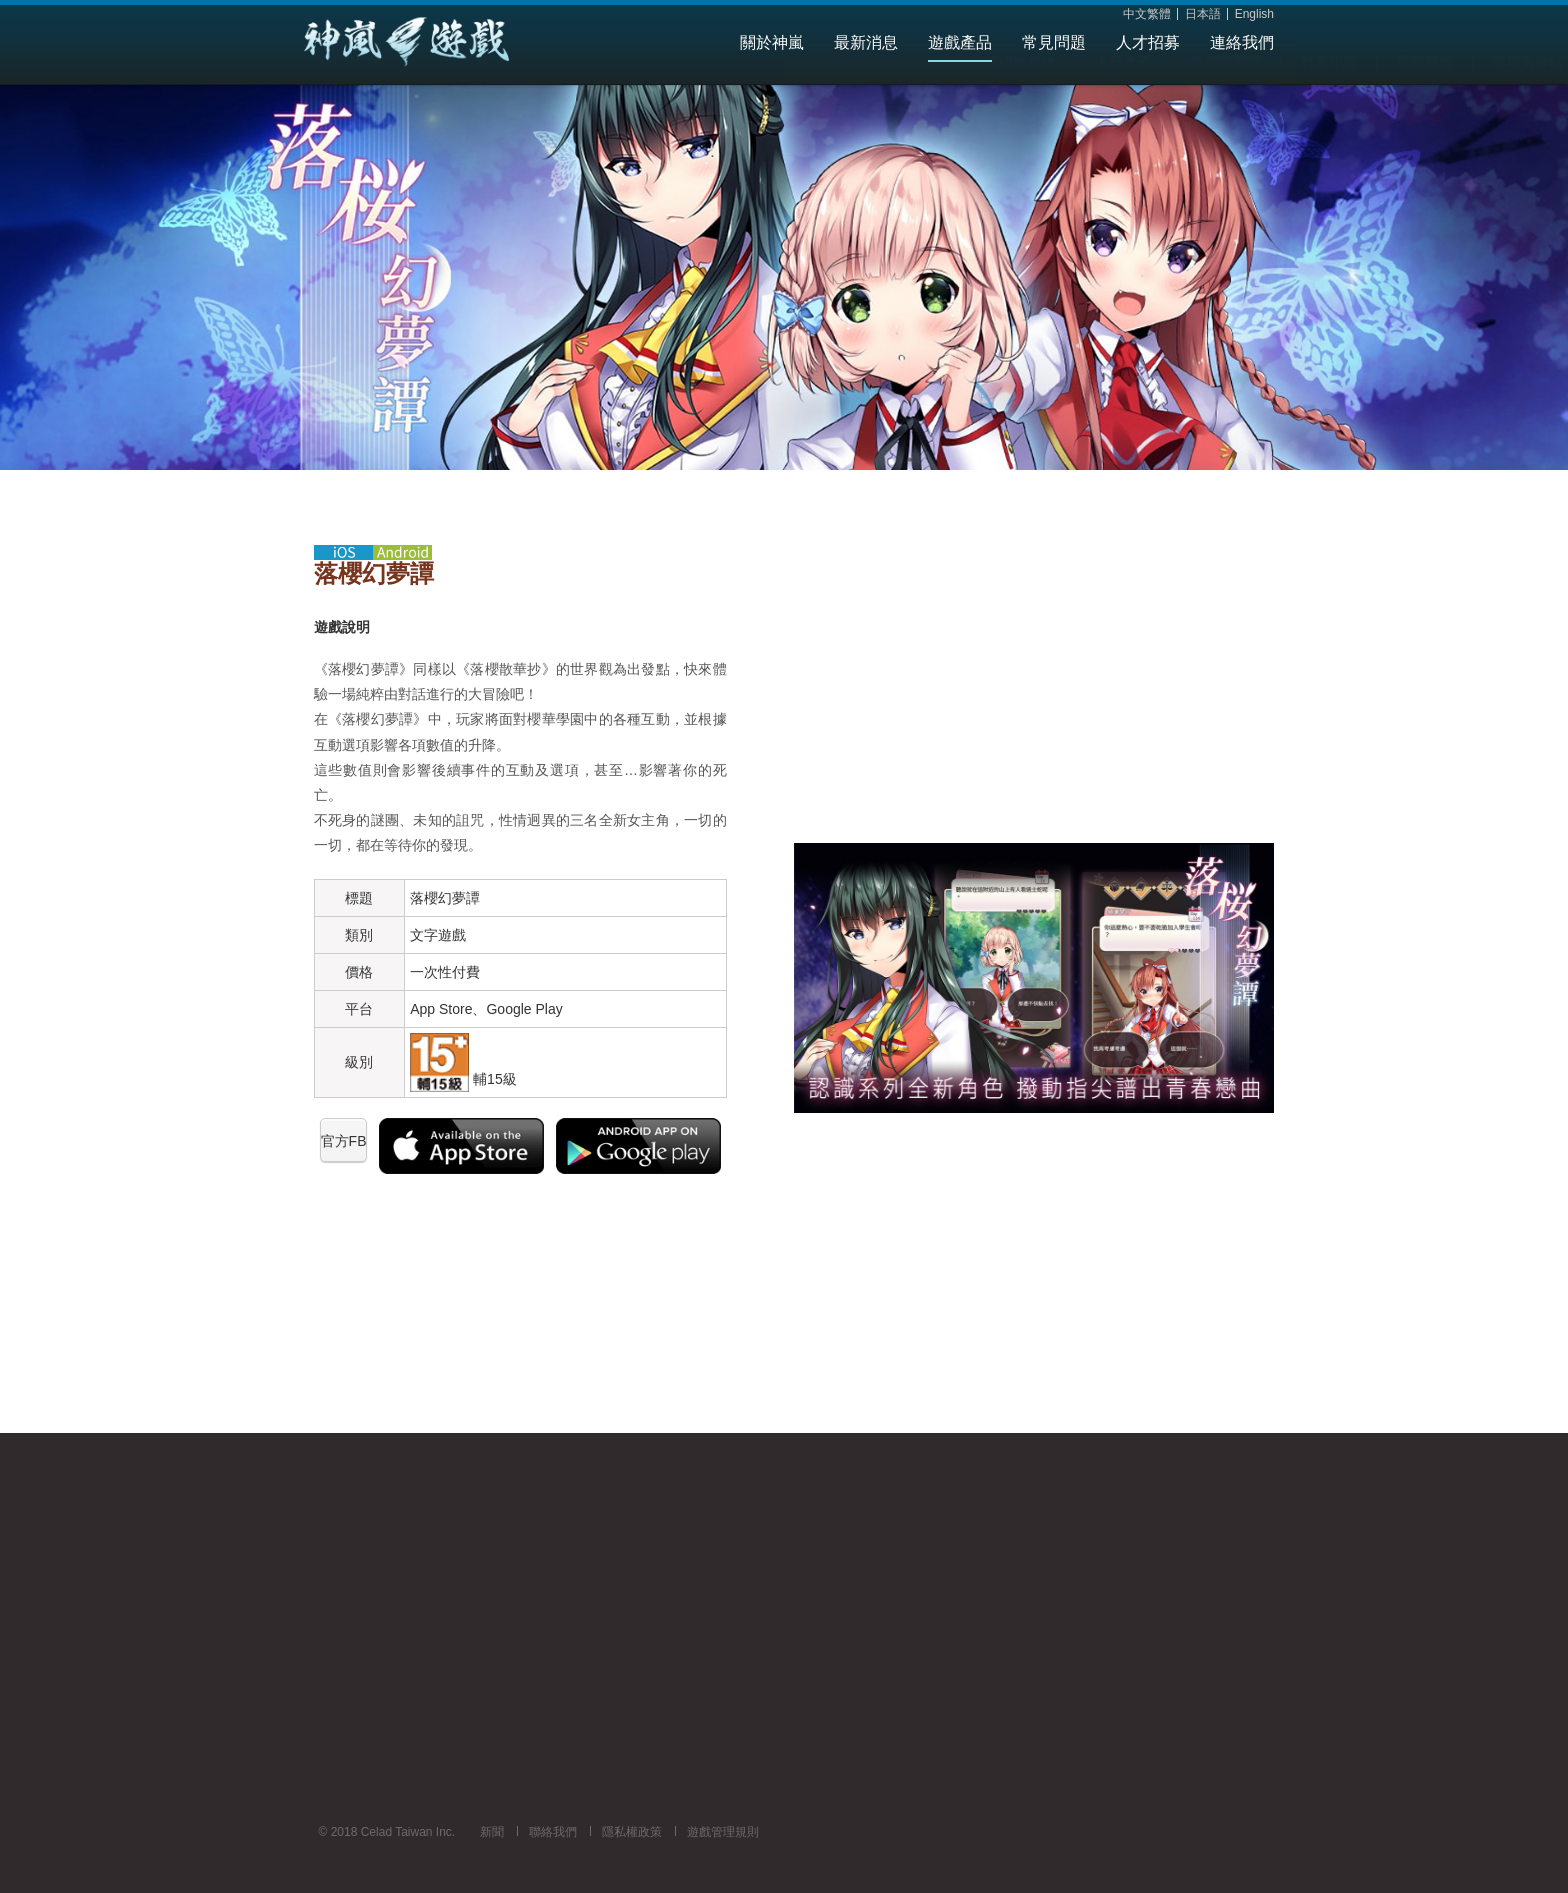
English (1254, 14)
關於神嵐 (772, 42)
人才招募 (1148, 42)
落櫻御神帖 (1038, 102)
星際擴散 (935, 102)
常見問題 (1054, 42)
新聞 (492, 1832)
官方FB (344, 1141)
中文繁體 (1147, 14)
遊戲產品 (960, 42)
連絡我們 (1242, 42)
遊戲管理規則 (723, 1832)
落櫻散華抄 (530, 102)
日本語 (1203, 14)
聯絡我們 (553, 1832)
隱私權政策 (632, 1832)
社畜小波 (839, 102)
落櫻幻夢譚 (736, 102)
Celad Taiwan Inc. (444, 42)
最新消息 (866, 42)
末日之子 (633, 102)
